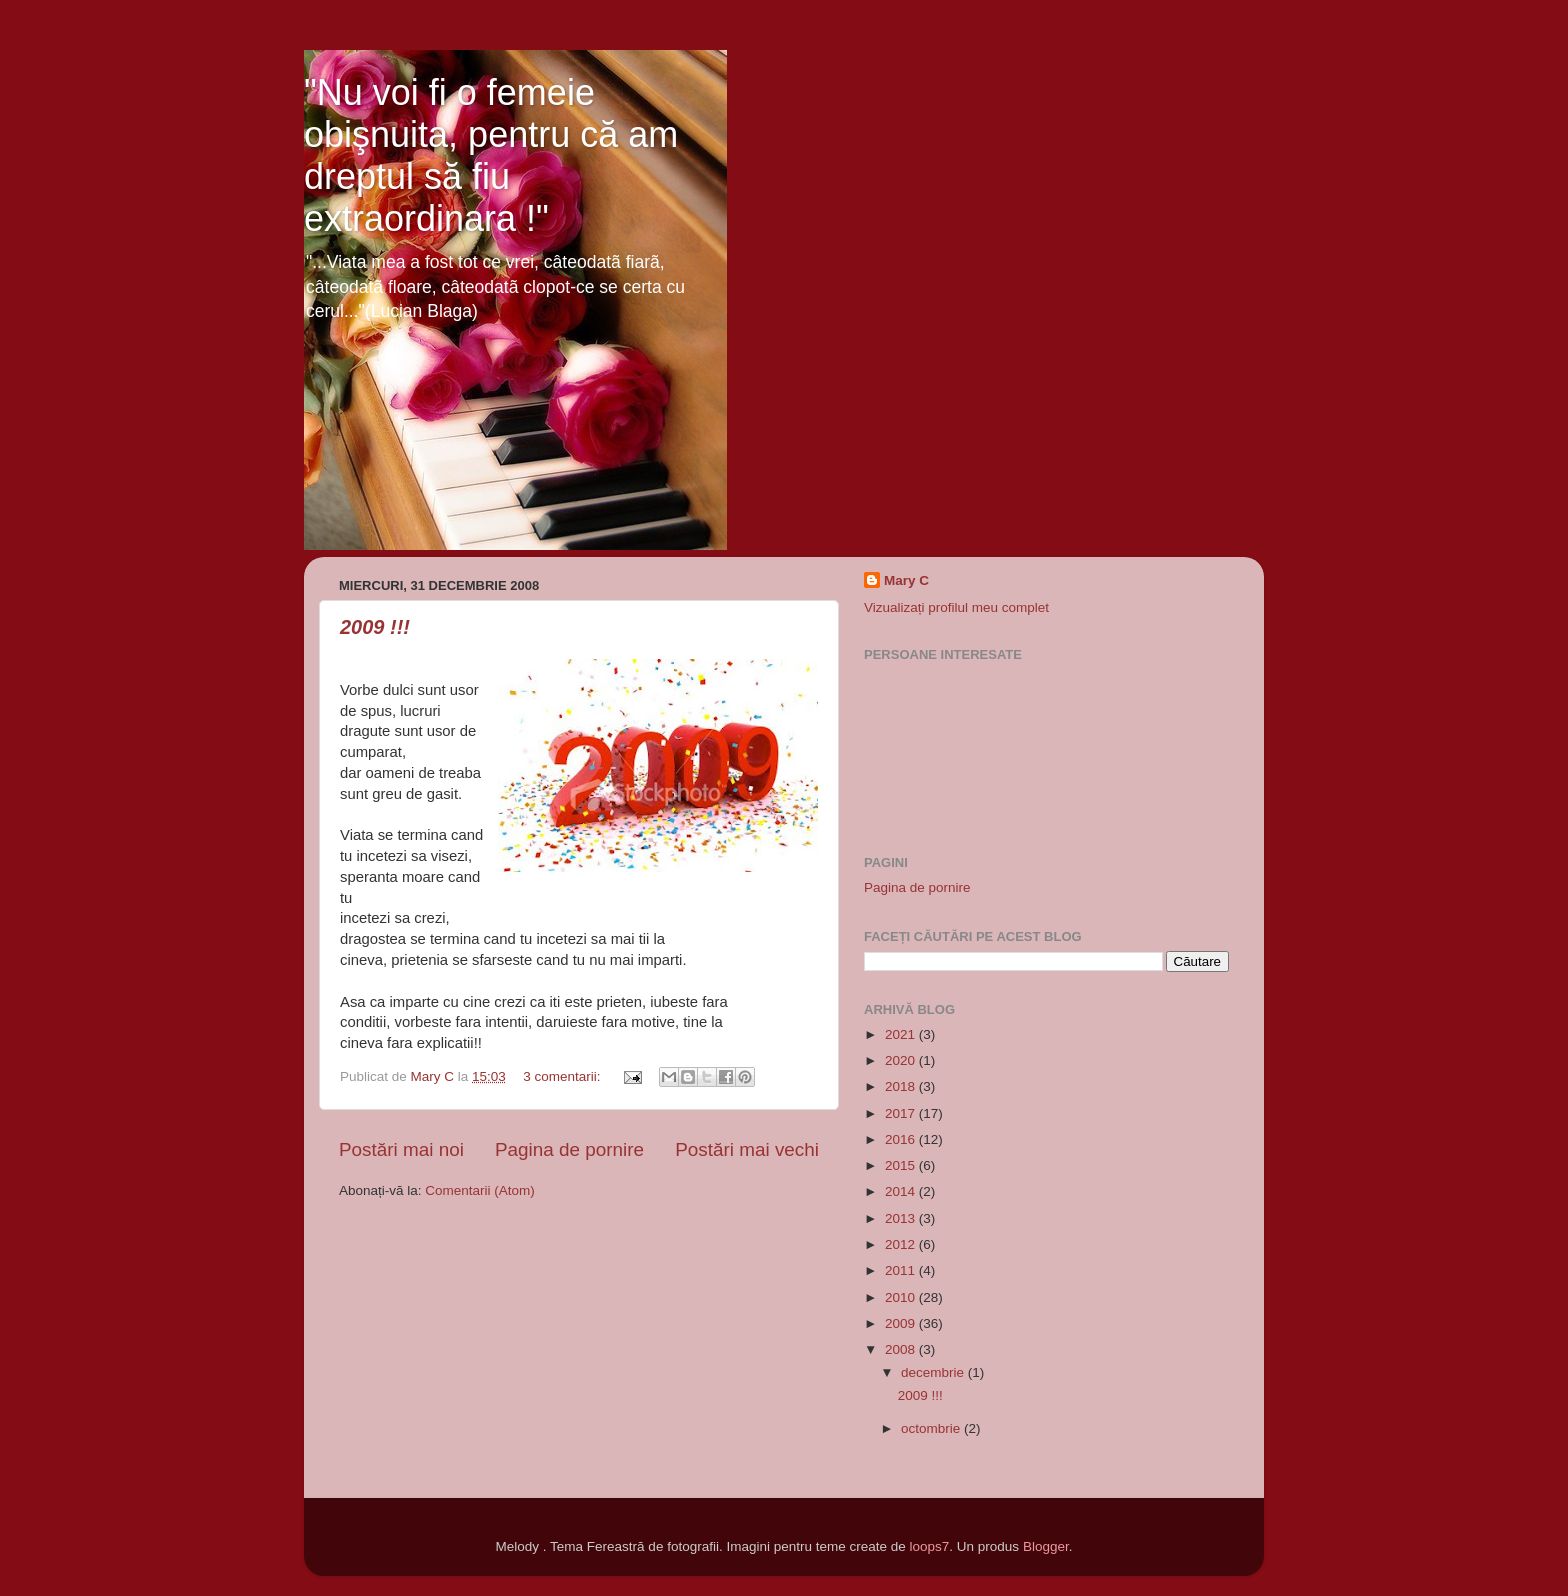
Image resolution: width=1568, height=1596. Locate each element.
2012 (902, 1244)
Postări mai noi (401, 1149)
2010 (902, 1297)
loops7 (930, 1546)
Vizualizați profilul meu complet (956, 607)
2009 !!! (375, 627)
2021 (902, 1034)
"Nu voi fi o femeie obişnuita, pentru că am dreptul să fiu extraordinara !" (491, 155)
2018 (902, 1086)
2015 (902, 1165)
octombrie (932, 1428)
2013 (902, 1218)
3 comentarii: (563, 1076)
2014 (902, 1191)
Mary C (906, 580)
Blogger (1046, 1546)
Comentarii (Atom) (480, 1190)
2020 (902, 1060)
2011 (902, 1270)
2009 (902, 1323)
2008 (902, 1349)
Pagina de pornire (569, 1149)
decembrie (934, 1372)
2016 (902, 1139)
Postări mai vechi (747, 1149)
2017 (902, 1113)
